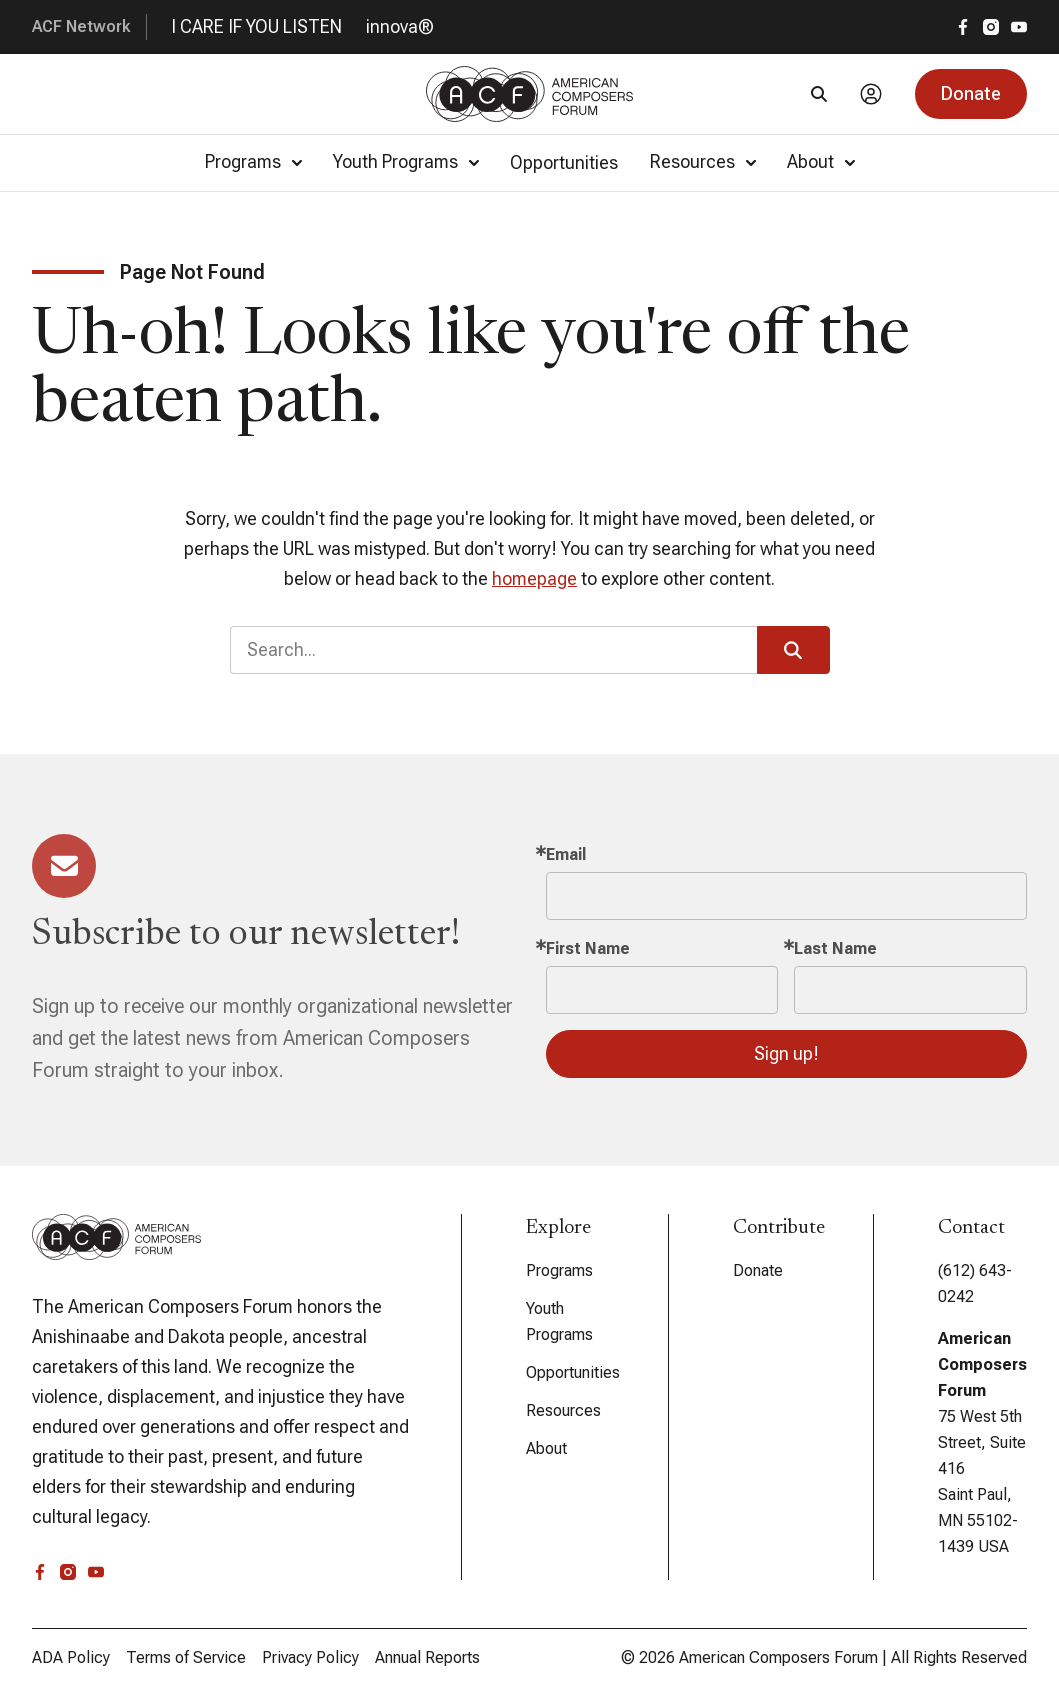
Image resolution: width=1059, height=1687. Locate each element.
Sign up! (786, 1053)
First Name (588, 948)
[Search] (819, 94)
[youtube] (1019, 27)
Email (566, 854)
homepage (534, 578)
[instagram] (991, 27)
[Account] (871, 94)
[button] (971, 94)
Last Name (835, 948)
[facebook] (963, 27)
